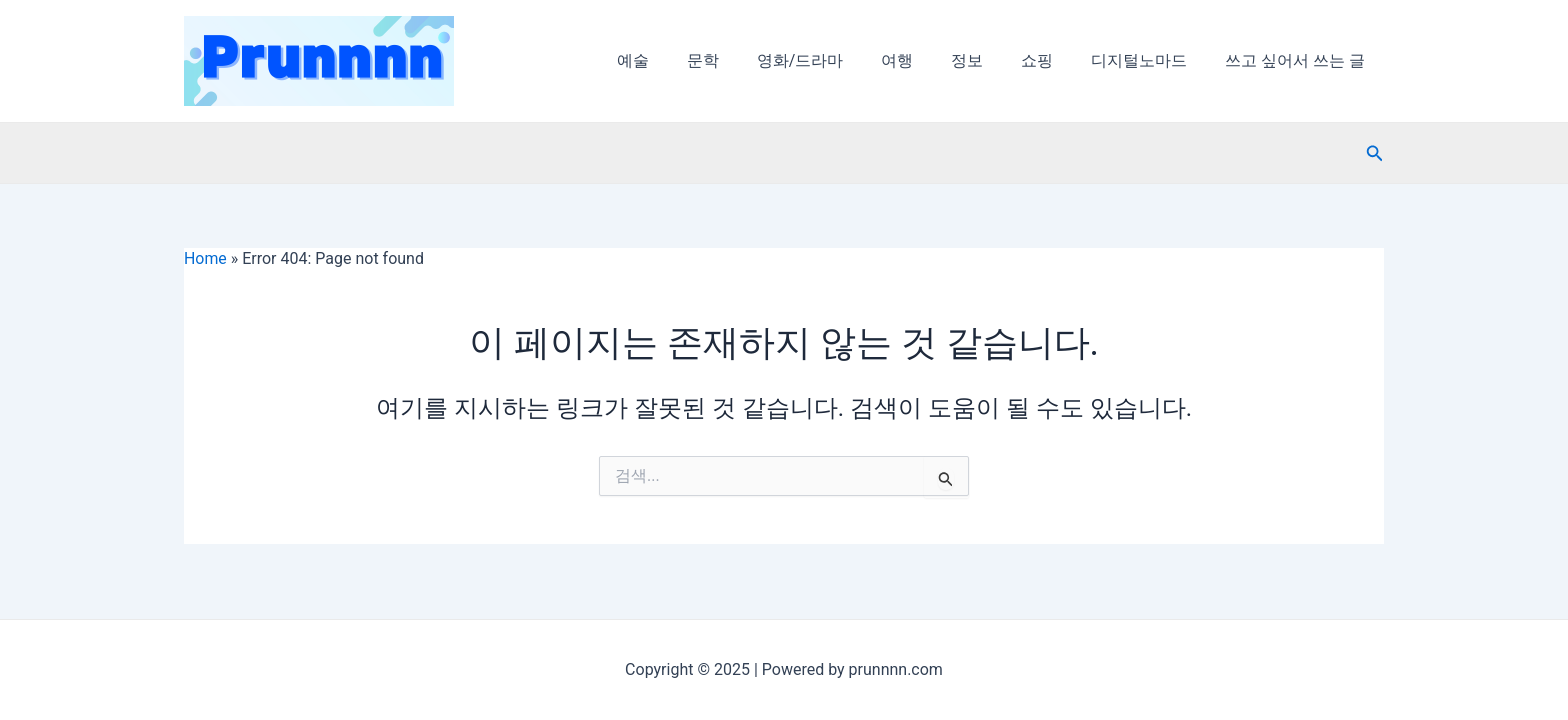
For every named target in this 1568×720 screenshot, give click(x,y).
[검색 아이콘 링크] (1375, 153)
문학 (741, 60)
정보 (988, 60)
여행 (924, 60)
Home (205, 258)
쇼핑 (1052, 60)
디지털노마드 (1148, 60)
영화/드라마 (832, 60)
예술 (677, 60)
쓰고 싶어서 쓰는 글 (1298, 60)
